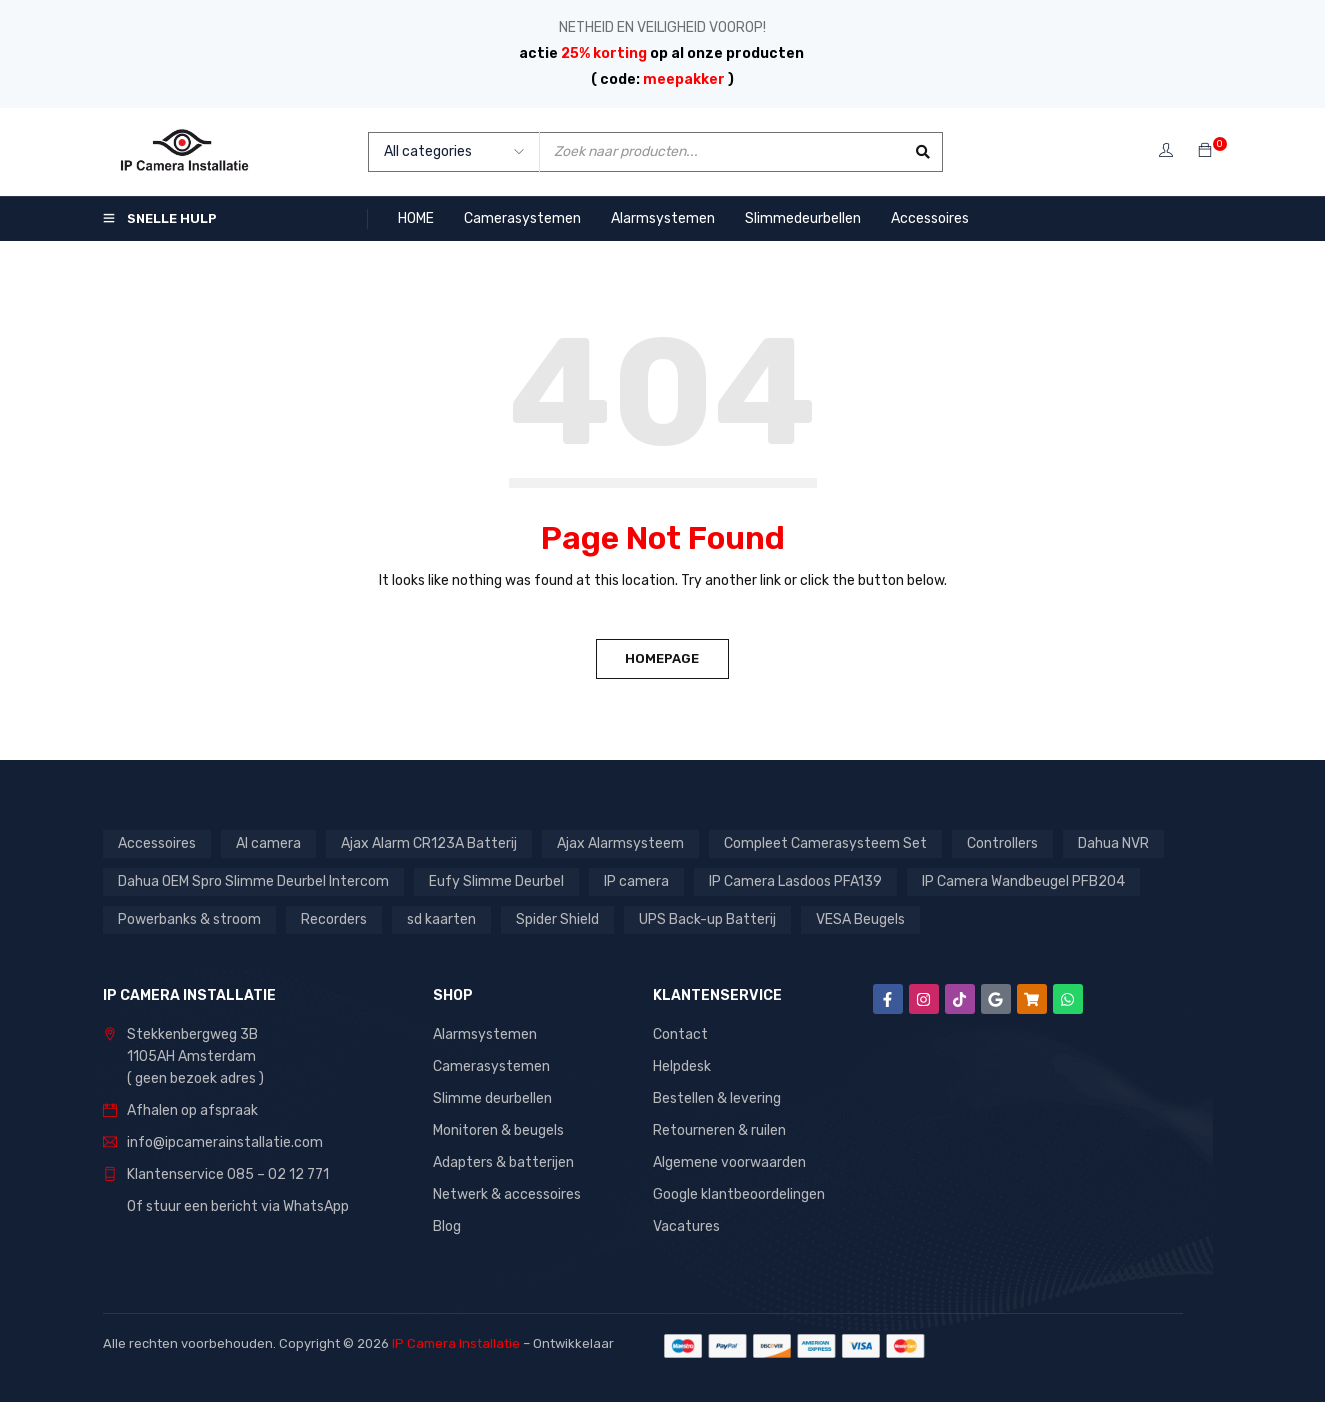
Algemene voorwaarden (729, 1162)
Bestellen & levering (717, 1098)
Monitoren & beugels (498, 1130)
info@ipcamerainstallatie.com (225, 1142)
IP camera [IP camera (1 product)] (636, 881)
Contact (680, 1034)
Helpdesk (682, 1066)
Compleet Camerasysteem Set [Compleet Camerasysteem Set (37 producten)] (825, 843)
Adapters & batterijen (503, 1162)
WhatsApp (316, 1206)
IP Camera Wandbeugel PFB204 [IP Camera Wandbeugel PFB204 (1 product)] (1023, 881)
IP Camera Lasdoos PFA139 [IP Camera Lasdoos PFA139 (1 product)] (795, 881)
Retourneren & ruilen (719, 1130)
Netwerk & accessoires (507, 1194)
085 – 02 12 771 (278, 1174)
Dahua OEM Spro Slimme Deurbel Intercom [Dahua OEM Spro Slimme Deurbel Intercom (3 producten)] (253, 881)
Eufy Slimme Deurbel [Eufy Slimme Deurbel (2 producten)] (496, 881)
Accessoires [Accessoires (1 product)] (157, 843)
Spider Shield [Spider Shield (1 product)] (557, 919)
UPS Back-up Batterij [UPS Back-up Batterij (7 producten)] (707, 919)
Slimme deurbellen (492, 1098)
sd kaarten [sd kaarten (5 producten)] (441, 919)
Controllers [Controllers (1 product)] (1002, 843)
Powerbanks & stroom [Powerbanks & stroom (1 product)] (189, 919)
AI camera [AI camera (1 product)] (268, 843)
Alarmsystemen (485, 1034)
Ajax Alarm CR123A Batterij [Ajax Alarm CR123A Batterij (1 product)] (429, 843)
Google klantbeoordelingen (739, 1194)
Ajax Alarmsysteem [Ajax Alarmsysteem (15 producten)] (620, 843)
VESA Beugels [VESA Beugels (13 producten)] (860, 919)
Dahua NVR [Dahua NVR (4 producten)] (1113, 843)
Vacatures (686, 1226)
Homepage (663, 658)
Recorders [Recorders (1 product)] (334, 919)
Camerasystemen (491, 1066)
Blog (447, 1226)
